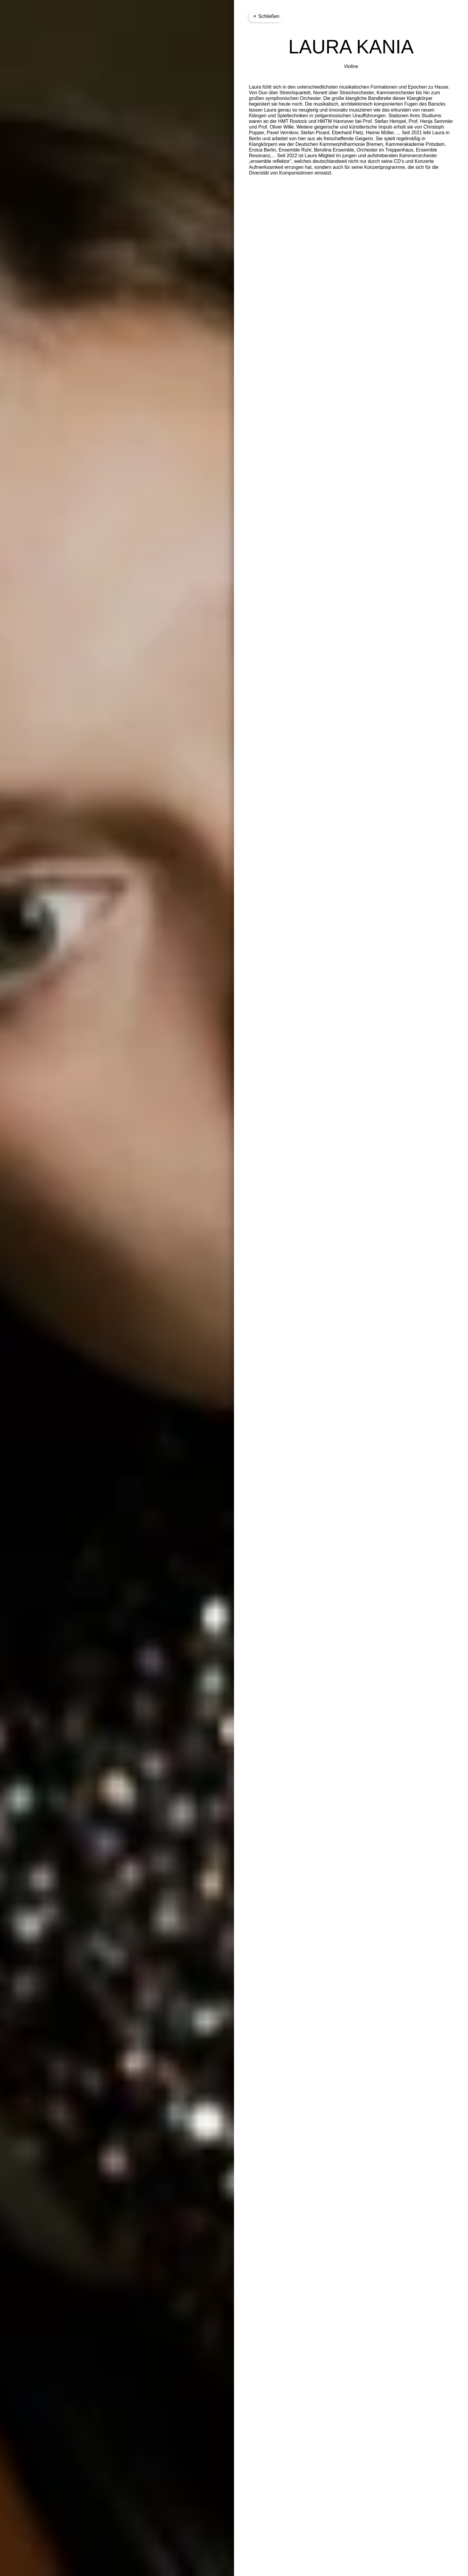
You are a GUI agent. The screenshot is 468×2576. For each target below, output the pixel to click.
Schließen (266, 16)
